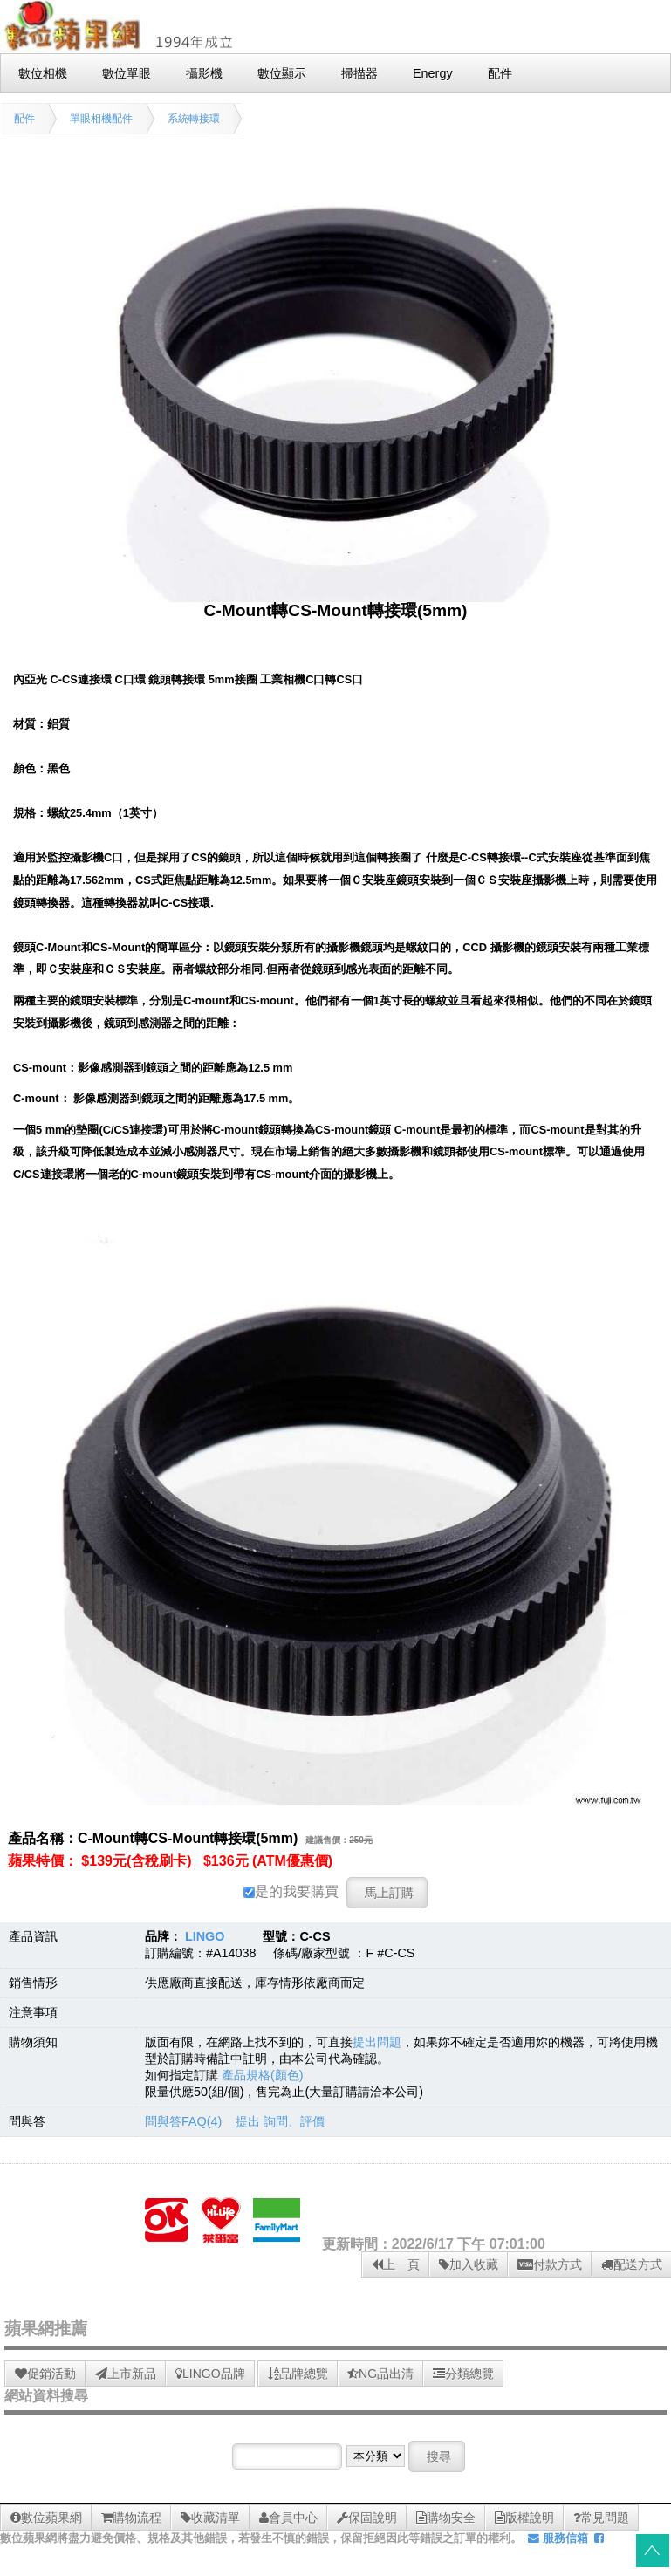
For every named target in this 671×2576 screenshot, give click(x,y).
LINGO (205, 1936)
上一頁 (396, 2264)
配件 (24, 119)
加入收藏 (468, 2264)
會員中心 (288, 2518)
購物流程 (131, 2518)
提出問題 (377, 2042)
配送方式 (631, 2264)
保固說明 (367, 2518)
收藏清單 (210, 2518)
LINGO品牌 (210, 2374)
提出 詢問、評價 (280, 2121)
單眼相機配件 (101, 119)
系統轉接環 (194, 119)
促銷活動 (45, 2374)
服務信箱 (558, 2538)
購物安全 (446, 2518)
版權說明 (524, 2518)
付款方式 (549, 2264)
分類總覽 (463, 2374)
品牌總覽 (298, 2374)
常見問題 (601, 2518)
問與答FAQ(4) (183, 2121)
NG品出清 (380, 2374)
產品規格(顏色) (263, 2075)
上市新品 (125, 2374)
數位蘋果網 (46, 2518)
